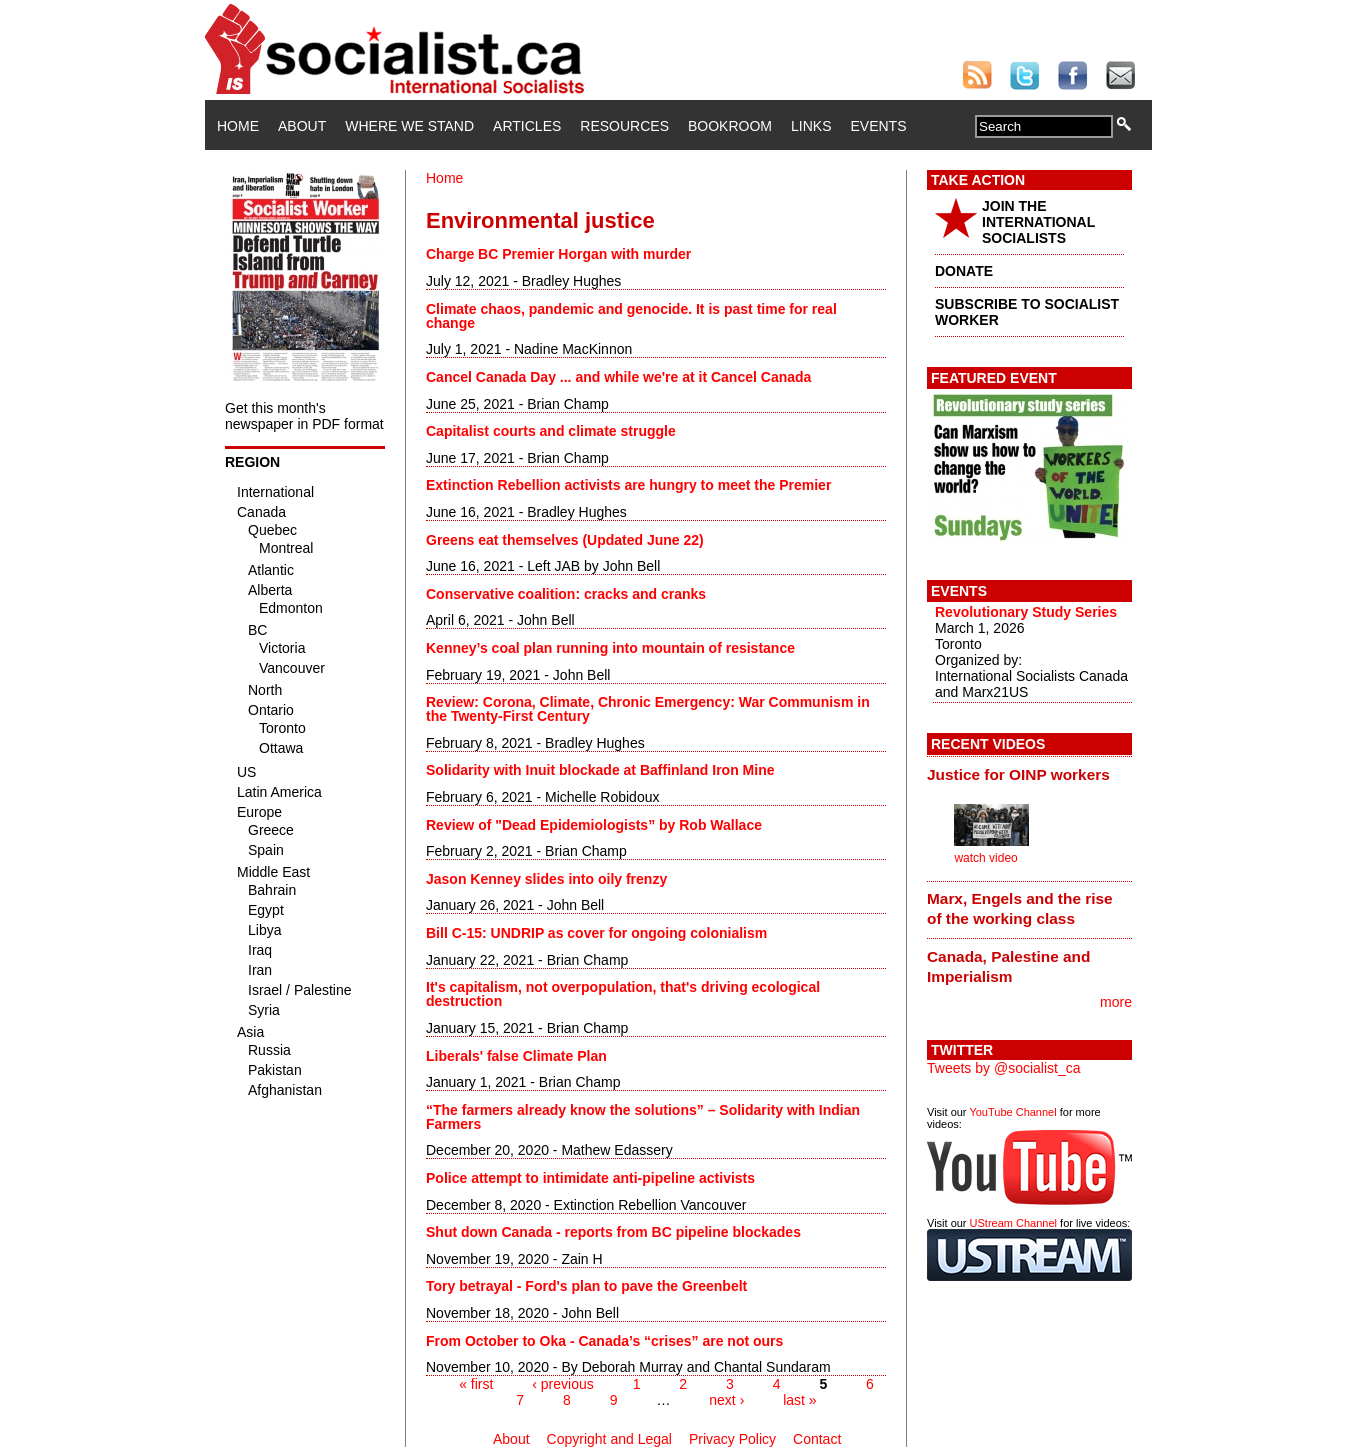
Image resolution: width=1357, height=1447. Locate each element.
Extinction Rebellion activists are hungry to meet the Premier (628, 485)
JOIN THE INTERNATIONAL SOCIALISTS (1038, 222)
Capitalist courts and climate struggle (551, 431)
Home (238, 126)
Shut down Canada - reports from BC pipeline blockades (613, 1232)
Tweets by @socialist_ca (1004, 1068)
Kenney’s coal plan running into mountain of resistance (610, 648)
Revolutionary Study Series (1026, 612)
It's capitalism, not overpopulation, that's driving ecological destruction (623, 994)
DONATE (964, 271)
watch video (985, 858)
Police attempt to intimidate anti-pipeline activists (590, 1178)
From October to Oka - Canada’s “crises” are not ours (604, 1341)
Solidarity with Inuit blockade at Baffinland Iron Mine (600, 770)
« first (476, 1384)
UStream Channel (1013, 1223)
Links (811, 126)
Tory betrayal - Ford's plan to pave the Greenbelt (586, 1286)
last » (799, 1400)
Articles (527, 126)
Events (878, 126)
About (302, 126)
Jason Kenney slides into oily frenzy (546, 879)
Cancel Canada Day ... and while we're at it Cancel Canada (618, 377)
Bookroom (730, 126)
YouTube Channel (1012, 1112)
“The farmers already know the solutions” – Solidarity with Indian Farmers (643, 1117)
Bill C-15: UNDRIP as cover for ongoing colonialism (596, 933)
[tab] (1029, 774)
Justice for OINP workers (1018, 774)
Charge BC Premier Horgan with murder (558, 254)
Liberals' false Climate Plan (516, 1056)
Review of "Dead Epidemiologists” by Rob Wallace (594, 825)
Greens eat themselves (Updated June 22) (565, 540)
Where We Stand (409, 126)
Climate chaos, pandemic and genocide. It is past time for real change (631, 316)
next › (726, 1400)
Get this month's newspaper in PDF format (304, 416)
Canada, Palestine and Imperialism (1008, 966)
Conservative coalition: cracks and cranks (566, 594)
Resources (624, 126)
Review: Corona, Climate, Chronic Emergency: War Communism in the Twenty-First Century (648, 709)
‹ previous (562, 1384)
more (1116, 1002)
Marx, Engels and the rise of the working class (1020, 908)
